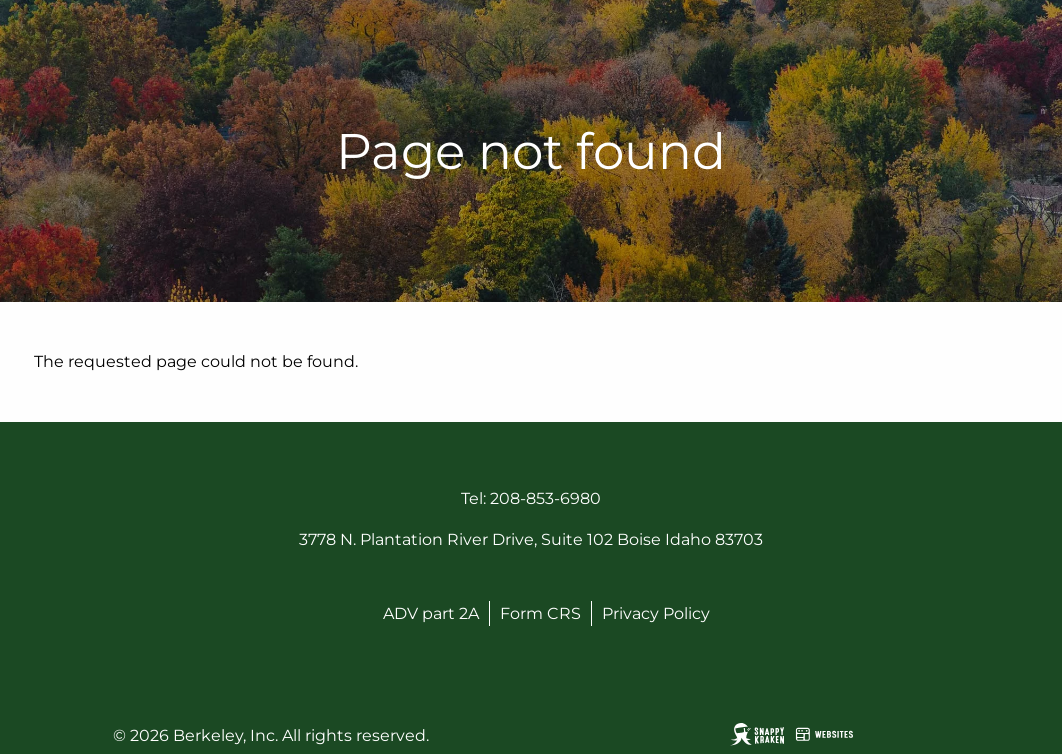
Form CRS (540, 613)
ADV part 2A (431, 613)
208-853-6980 (545, 498)
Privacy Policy (656, 613)
